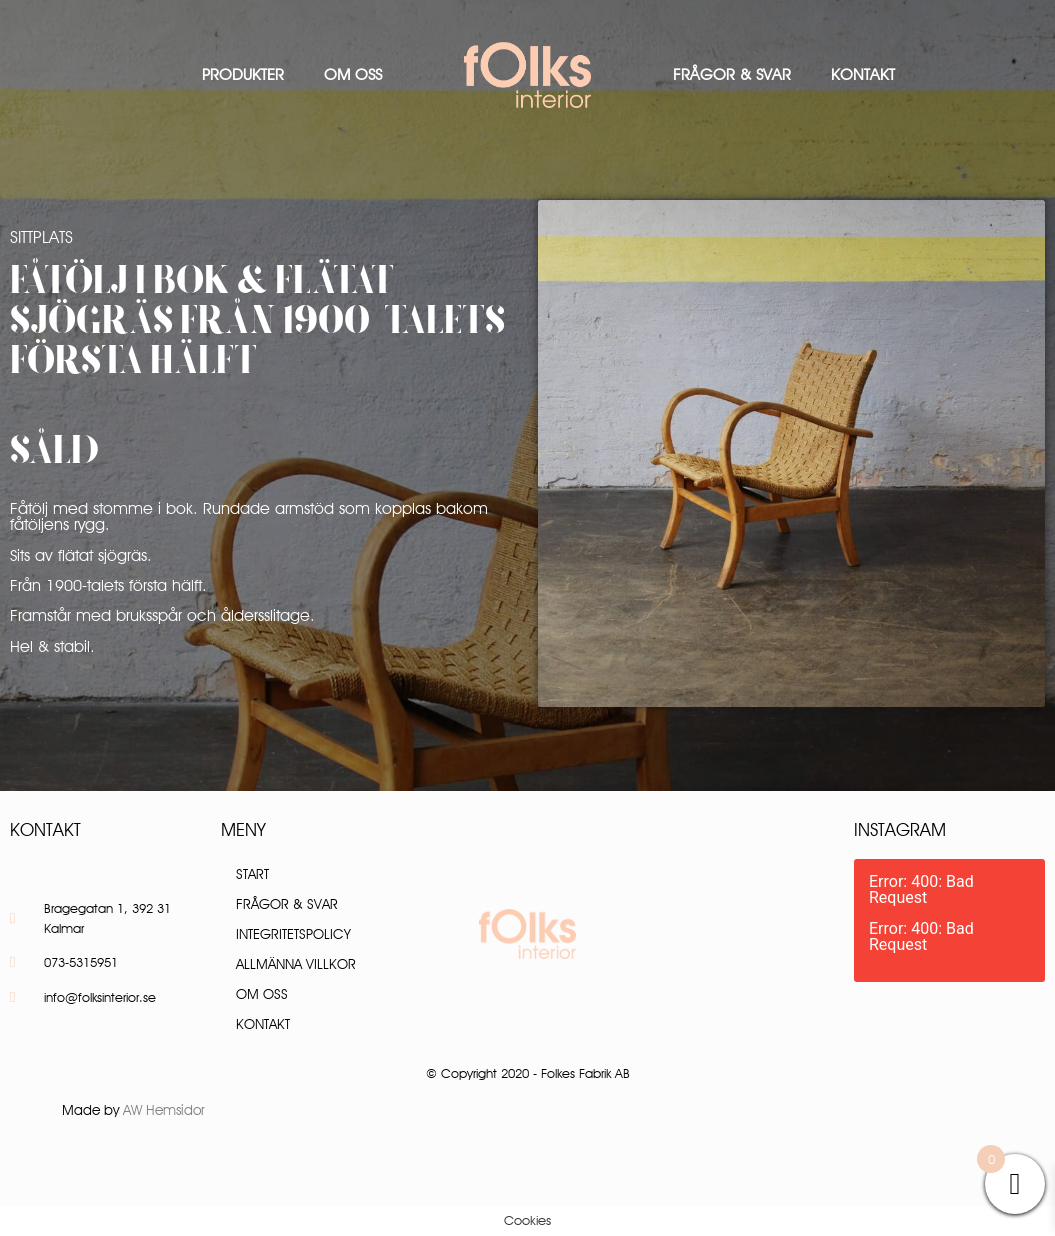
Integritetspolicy (293, 934)
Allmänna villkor (296, 964)
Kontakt (863, 74)
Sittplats (41, 237)
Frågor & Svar (732, 74)
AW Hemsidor (164, 1110)
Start (252, 874)
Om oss (353, 74)
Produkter (243, 74)
